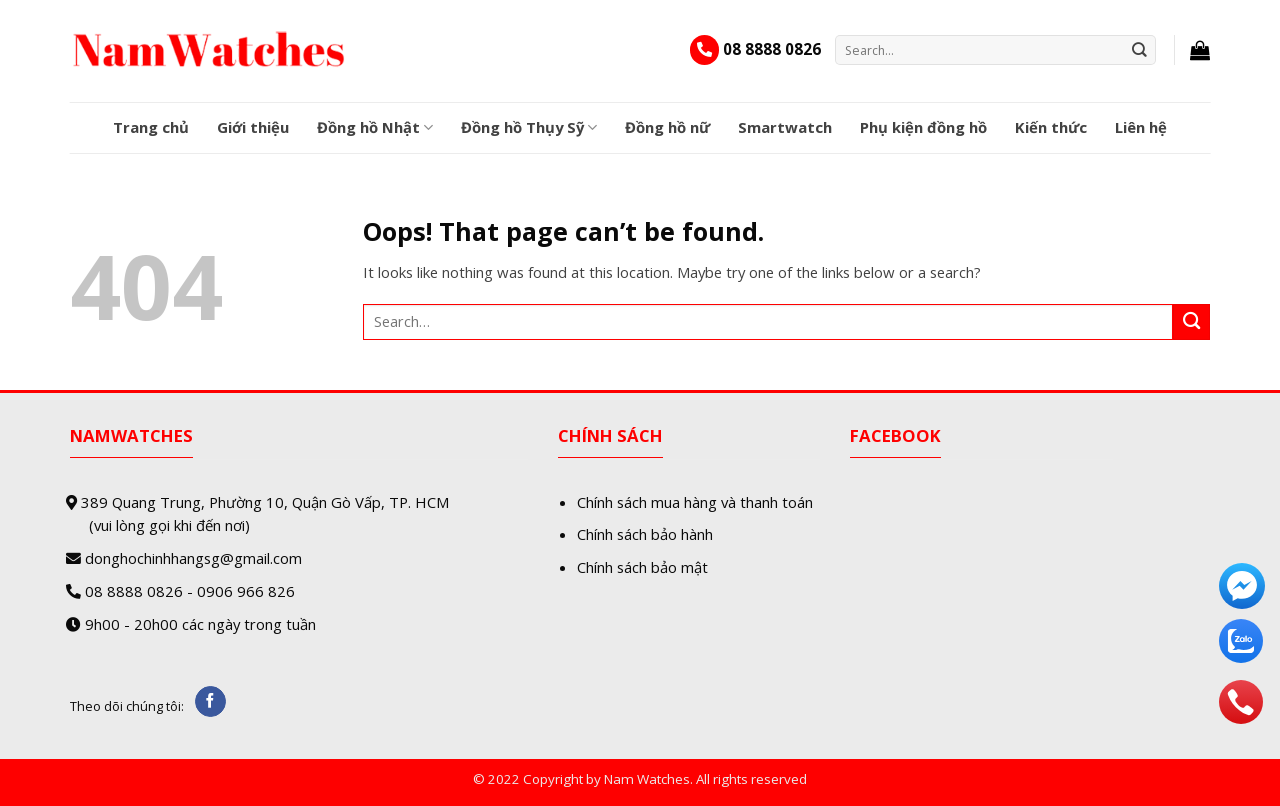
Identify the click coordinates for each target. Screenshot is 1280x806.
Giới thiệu (253, 127)
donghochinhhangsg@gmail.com (193, 558)
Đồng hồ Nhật (375, 127)
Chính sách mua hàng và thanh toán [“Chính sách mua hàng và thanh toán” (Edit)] (695, 502)
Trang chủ (151, 127)
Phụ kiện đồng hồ (923, 127)
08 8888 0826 (772, 49)
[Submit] (1140, 49)
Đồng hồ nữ (667, 127)
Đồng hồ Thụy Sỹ (529, 127)
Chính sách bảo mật (642, 567)
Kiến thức (1051, 127)
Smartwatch (785, 127)
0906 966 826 (246, 591)
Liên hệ (1141, 127)
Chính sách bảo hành (645, 534)
